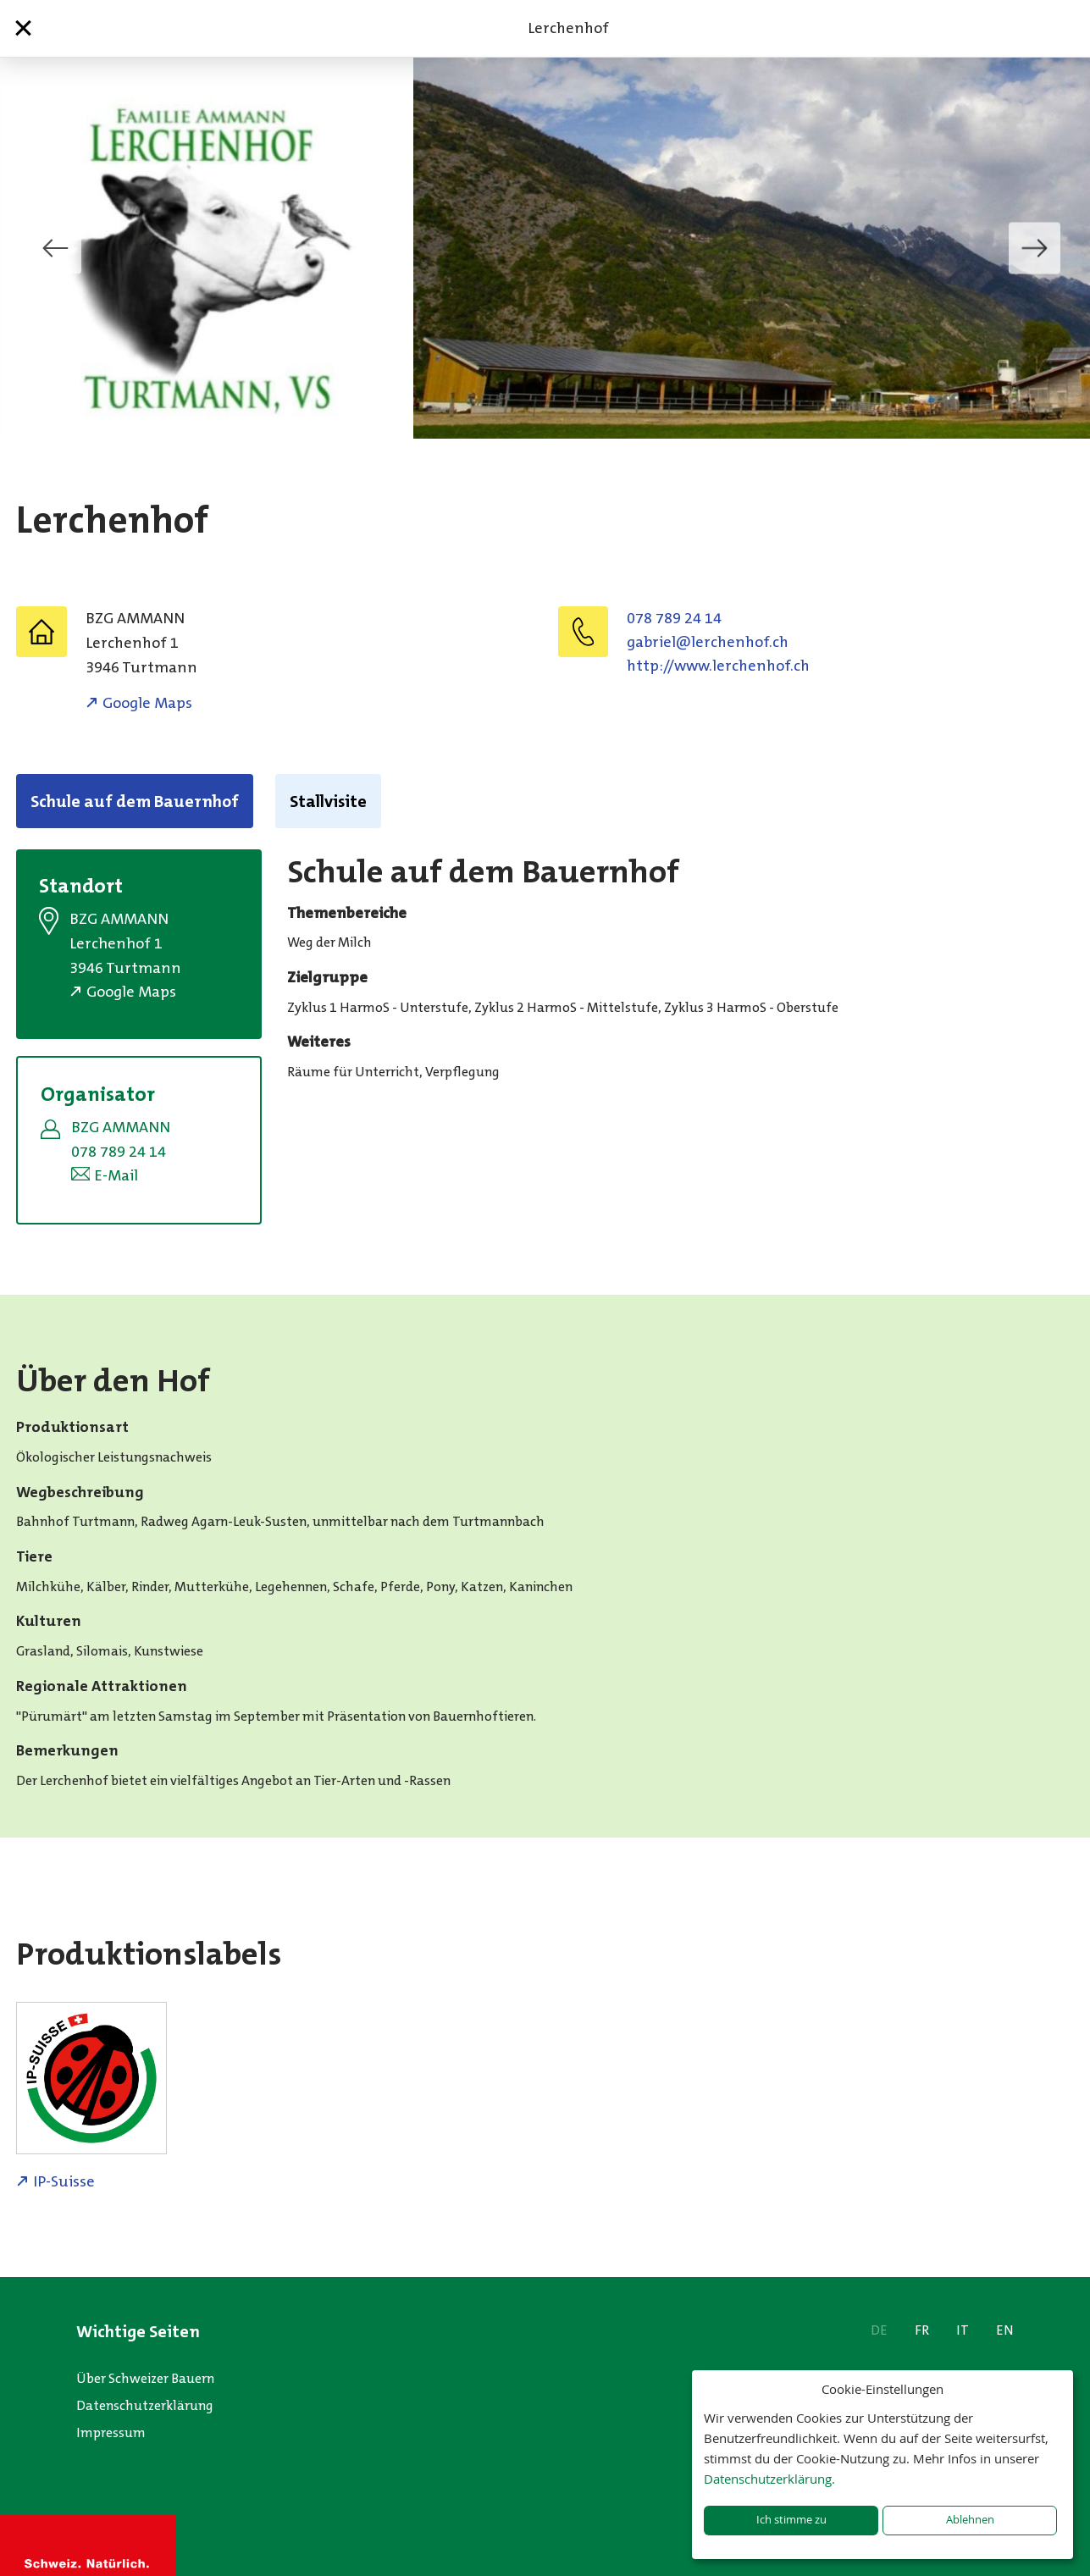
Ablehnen (970, 2519)
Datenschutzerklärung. (769, 2478)
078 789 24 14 (674, 618)
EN (1005, 2330)
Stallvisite (328, 801)
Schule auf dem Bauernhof (134, 801)
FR (922, 2330)
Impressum (111, 2432)
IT (962, 2330)
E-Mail (116, 1175)
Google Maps (147, 703)
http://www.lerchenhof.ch (718, 665)
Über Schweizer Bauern (145, 2378)
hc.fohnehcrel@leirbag (707, 642)
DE (879, 2330)
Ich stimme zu (791, 2519)
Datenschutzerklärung (144, 2405)
